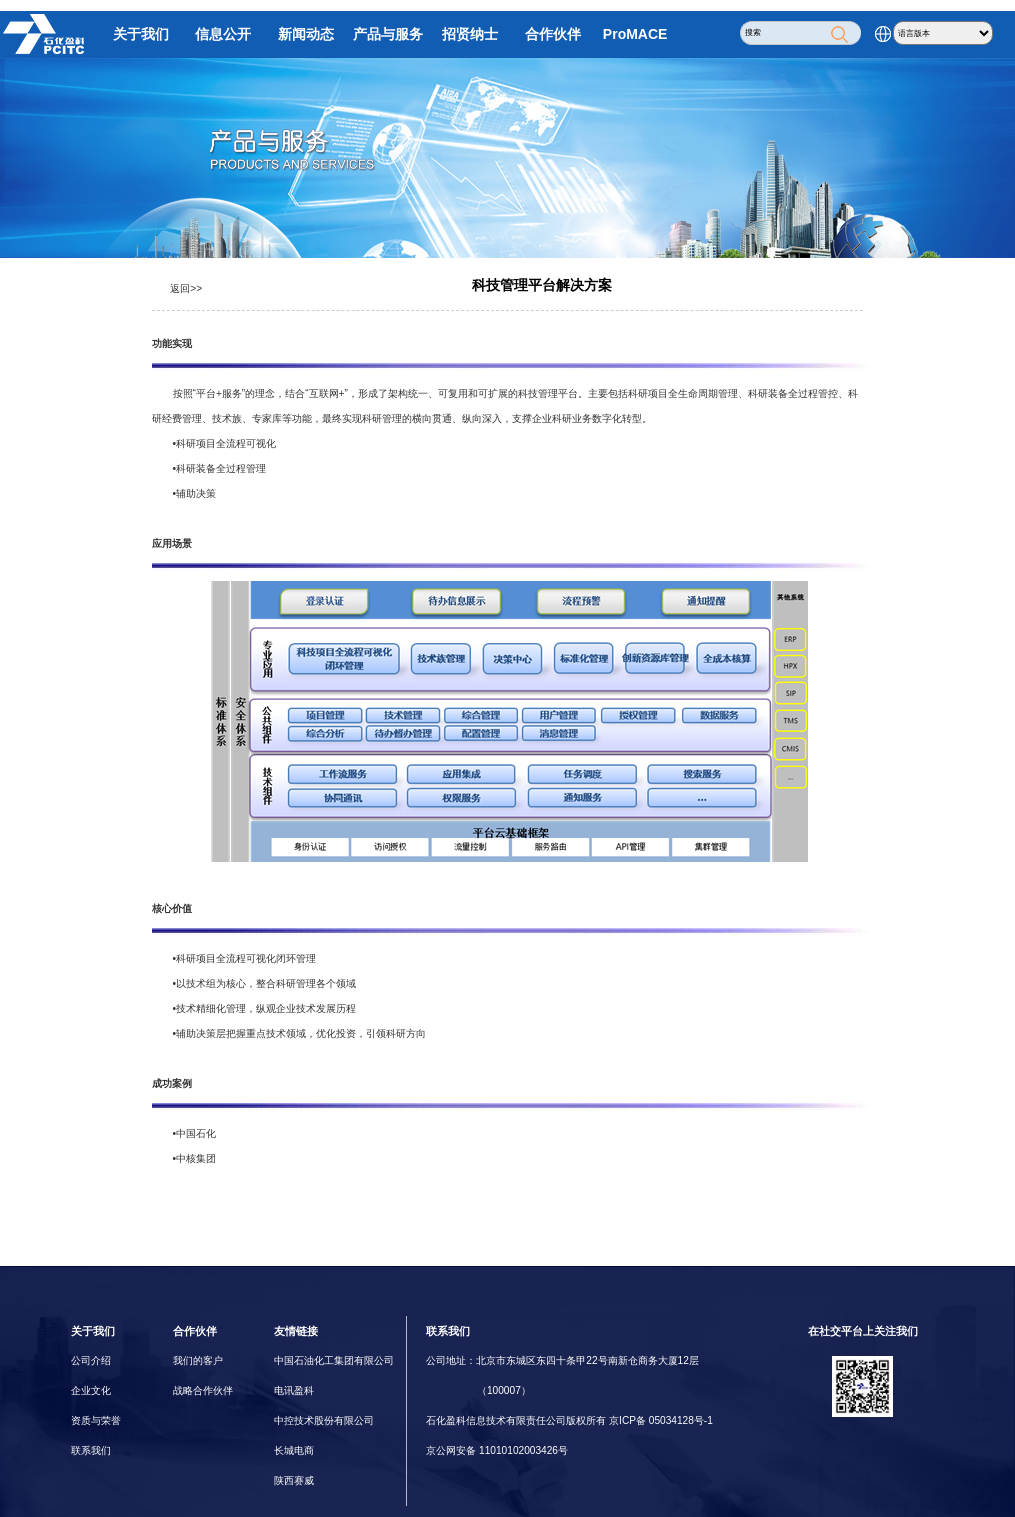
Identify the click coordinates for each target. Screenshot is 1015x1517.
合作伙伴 (553, 34)
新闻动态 (306, 34)
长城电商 (294, 1450)
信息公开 (223, 34)
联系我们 (91, 1450)
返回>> (186, 288)
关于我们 (141, 34)
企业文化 (91, 1390)
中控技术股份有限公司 (324, 1420)
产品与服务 (388, 34)
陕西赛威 (294, 1480)
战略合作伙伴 (203, 1390)
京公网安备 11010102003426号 (497, 1450)
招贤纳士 (470, 34)
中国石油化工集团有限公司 (334, 1360)
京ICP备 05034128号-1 (661, 1420)
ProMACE (635, 34)
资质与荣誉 (96, 1420)
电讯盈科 (294, 1390)
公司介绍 (91, 1360)
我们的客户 (198, 1360)
